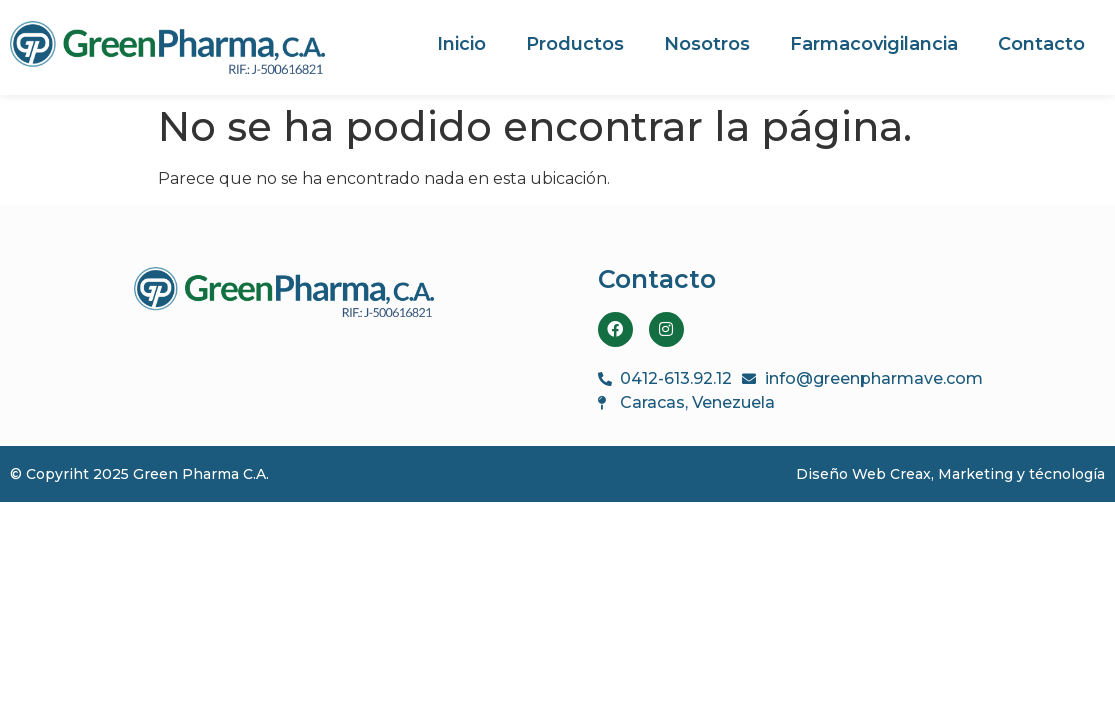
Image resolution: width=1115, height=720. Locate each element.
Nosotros (707, 44)
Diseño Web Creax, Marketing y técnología (950, 474)
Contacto (1041, 44)
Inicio (461, 44)
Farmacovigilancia (874, 44)
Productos (575, 44)
